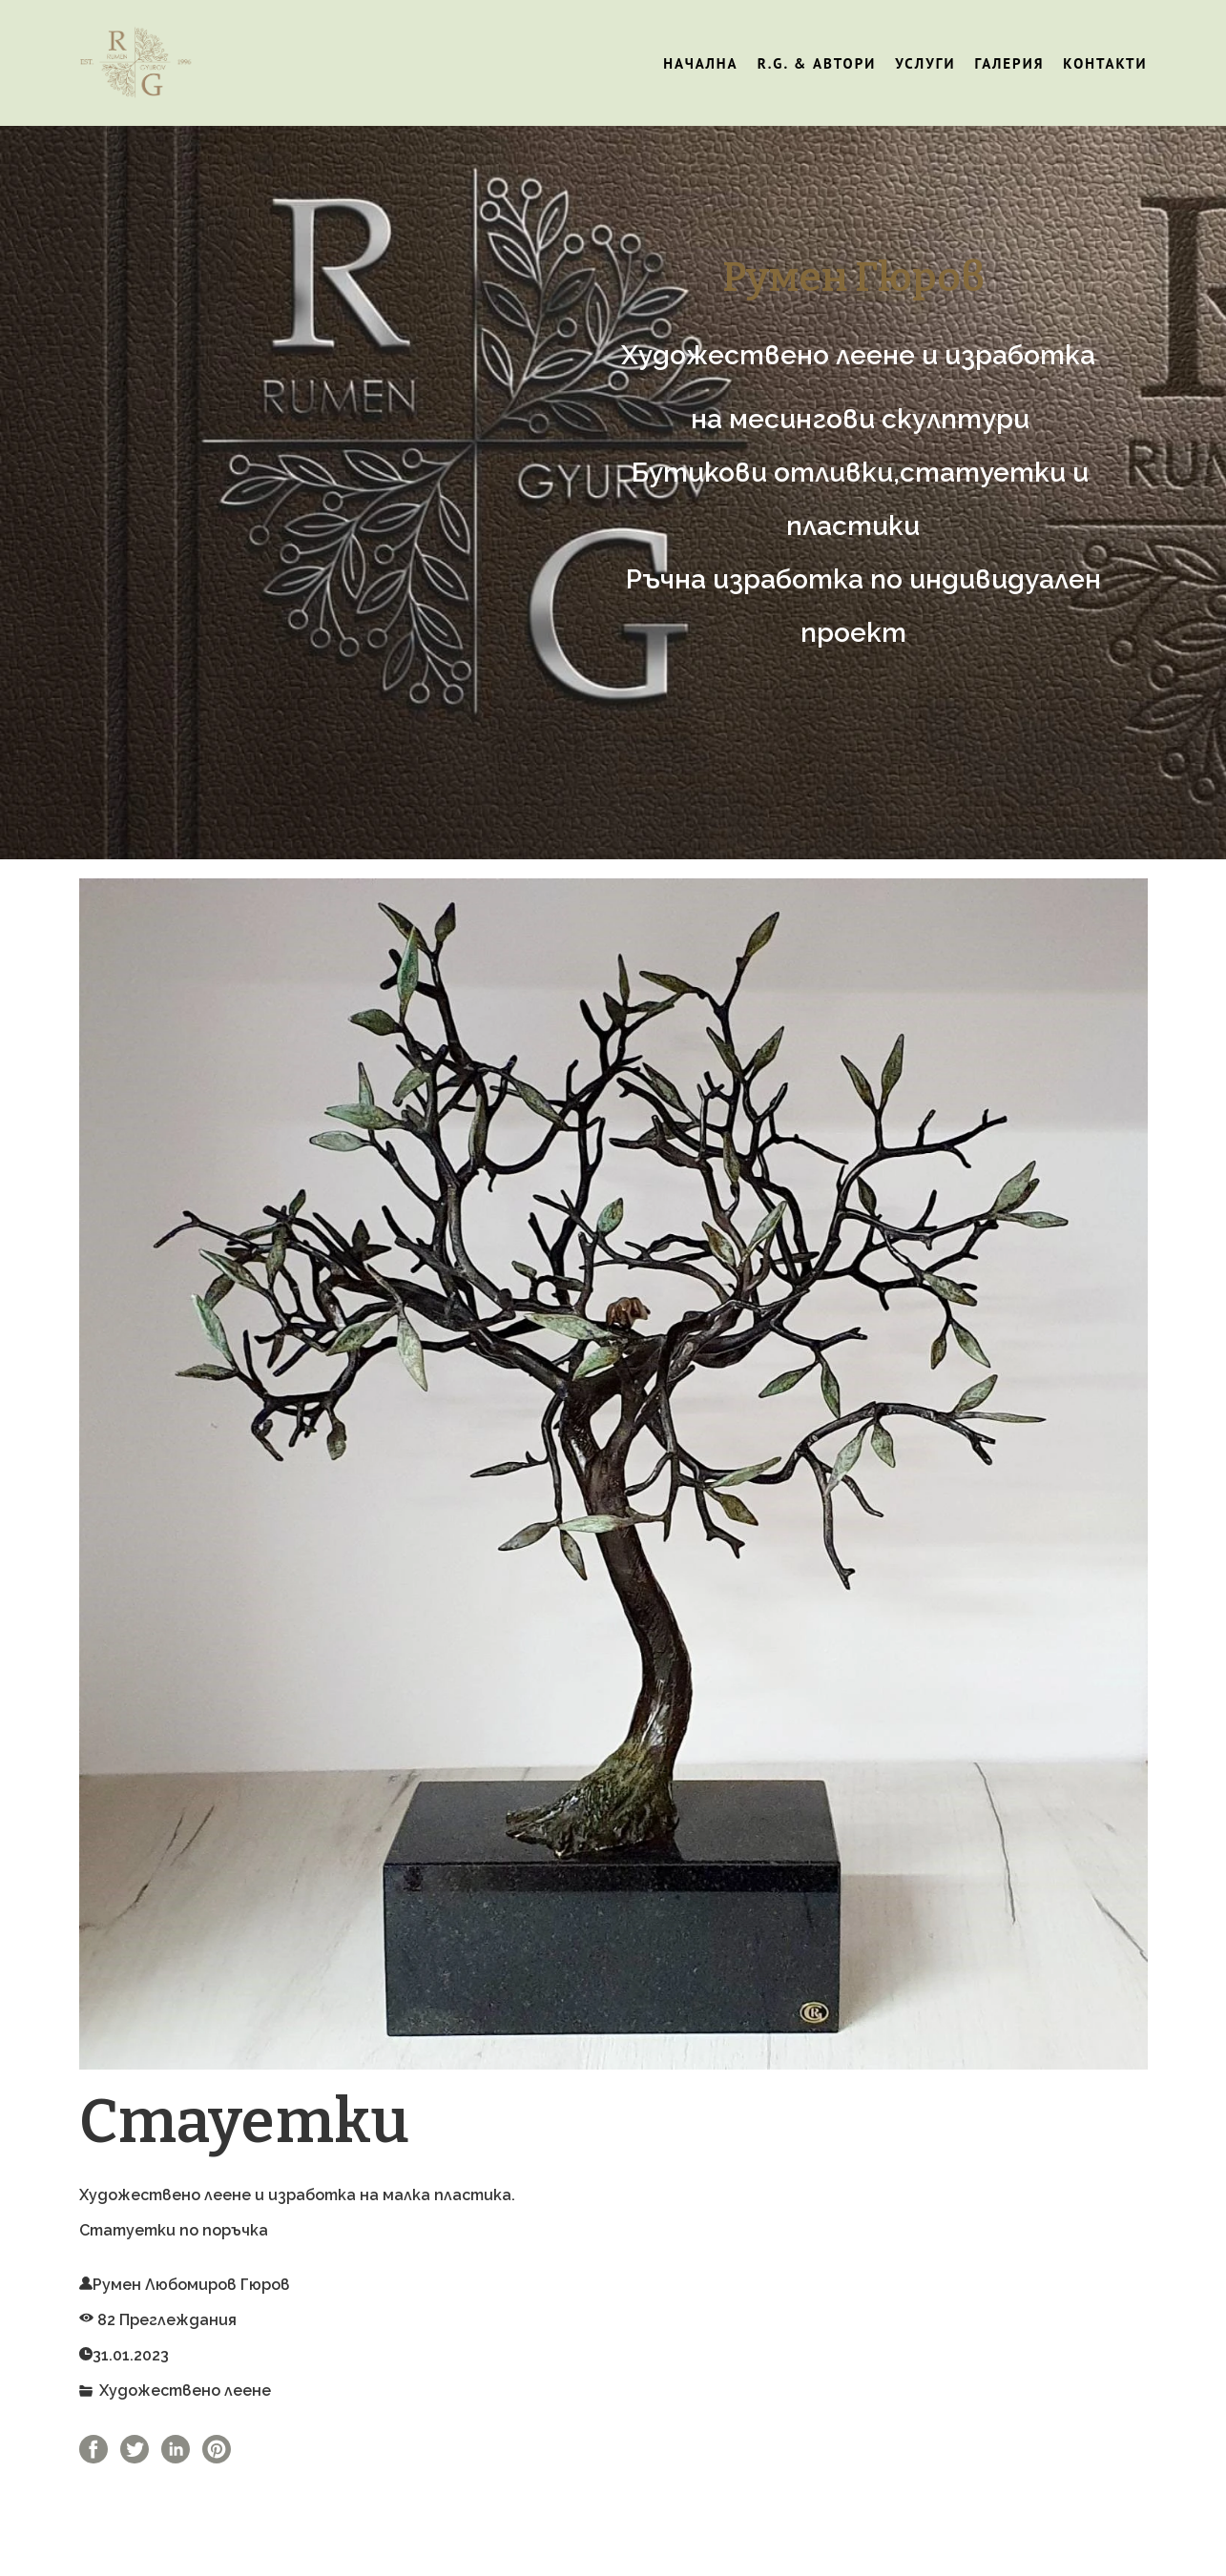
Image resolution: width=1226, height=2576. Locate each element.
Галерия (1010, 63)
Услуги (925, 63)
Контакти (1105, 63)
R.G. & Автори (817, 63)
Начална (700, 63)
